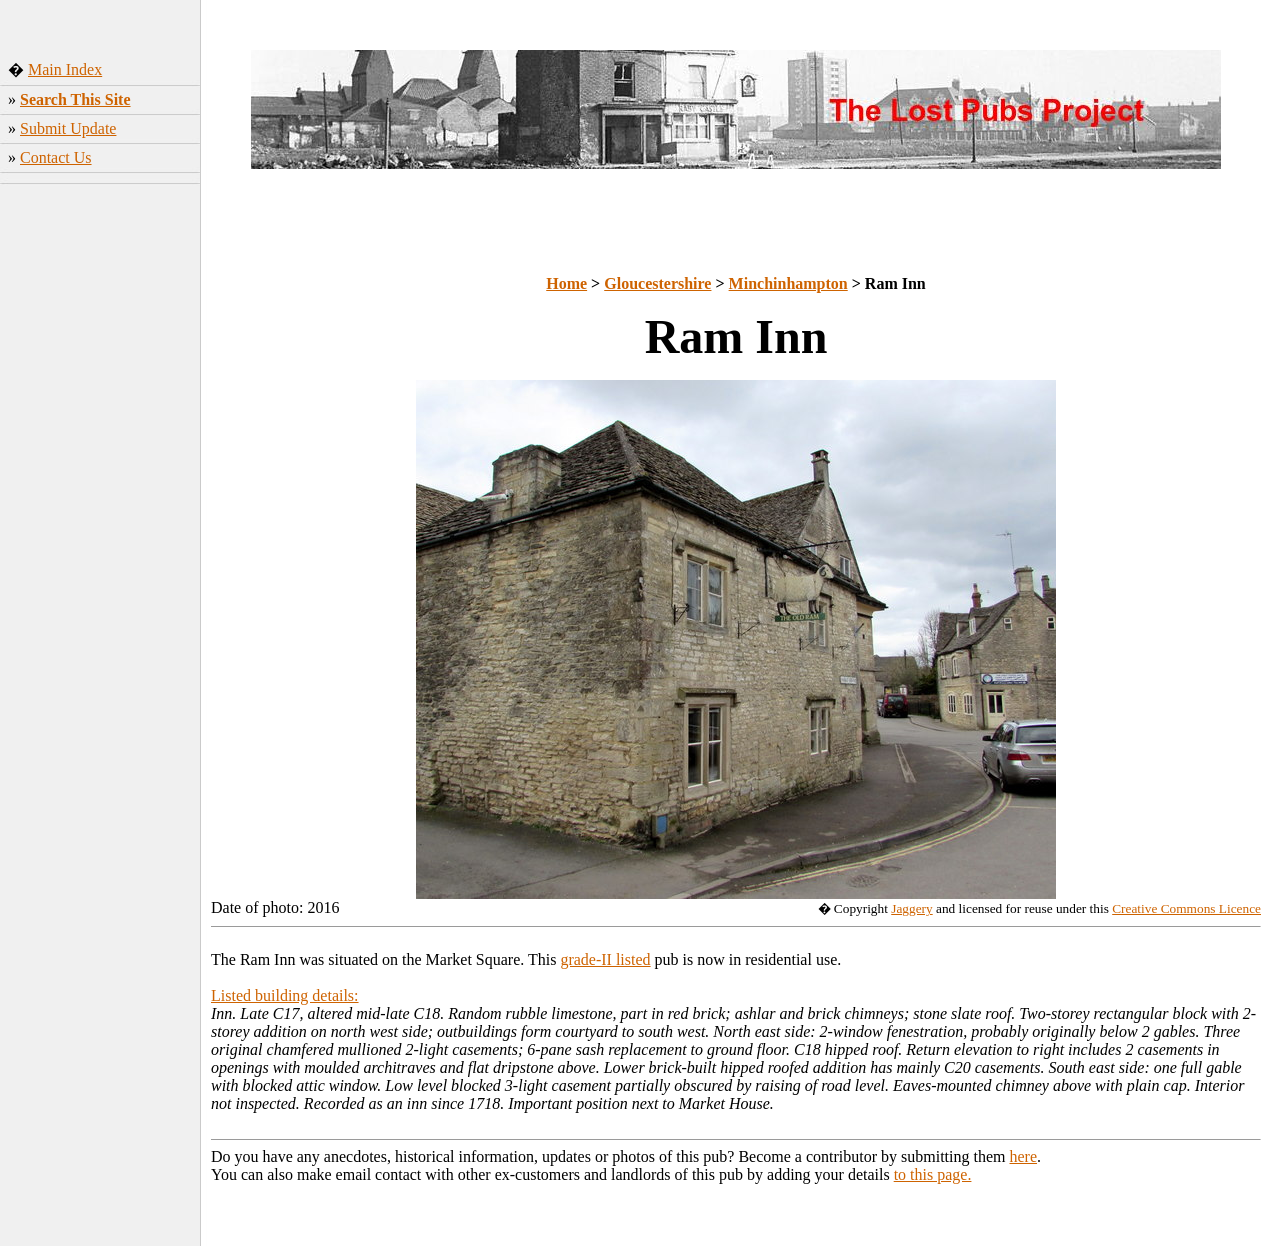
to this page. (933, 1174)
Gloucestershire (657, 283)
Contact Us (56, 157)
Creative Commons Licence (1186, 908)
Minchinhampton (788, 283)
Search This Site (75, 99)
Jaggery (911, 908)
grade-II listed (605, 959)
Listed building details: (285, 995)
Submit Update (68, 128)
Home (566, 283)
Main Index (65, 69)
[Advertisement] (100, 505)
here (1024, 1156)
